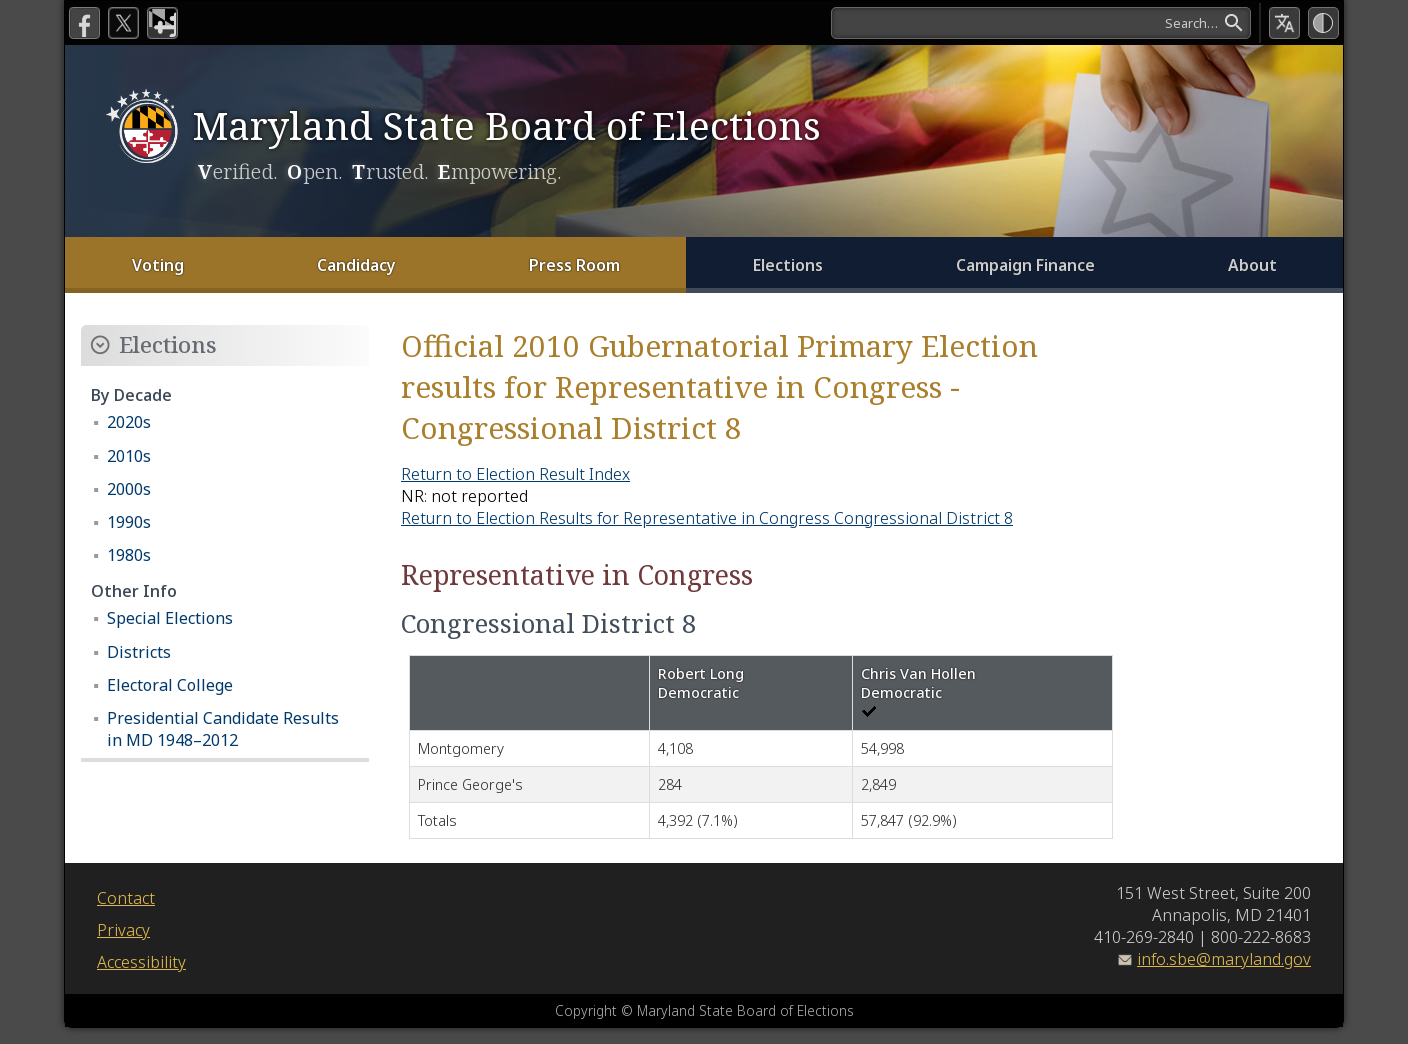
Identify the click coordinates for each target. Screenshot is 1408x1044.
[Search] (1039, 23)
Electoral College (170, 685)
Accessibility (141, 962)
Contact (126, 898)
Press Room (574, 265)
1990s (129, 522)
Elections (788, 265)
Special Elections (170, 618)
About (1252, 265)
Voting (158, 265)
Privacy (123, 930)
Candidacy (356, 265)
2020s (129, 422)
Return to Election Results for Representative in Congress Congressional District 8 (707, 518)
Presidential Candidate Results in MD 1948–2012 (223, 729)
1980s (129, 555)
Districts (139, 652)
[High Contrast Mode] (1323, 23)
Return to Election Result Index (515, 474)
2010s (129, 456)
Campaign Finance (1025, 265)
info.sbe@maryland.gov (1224, 959)
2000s (129, 489)
